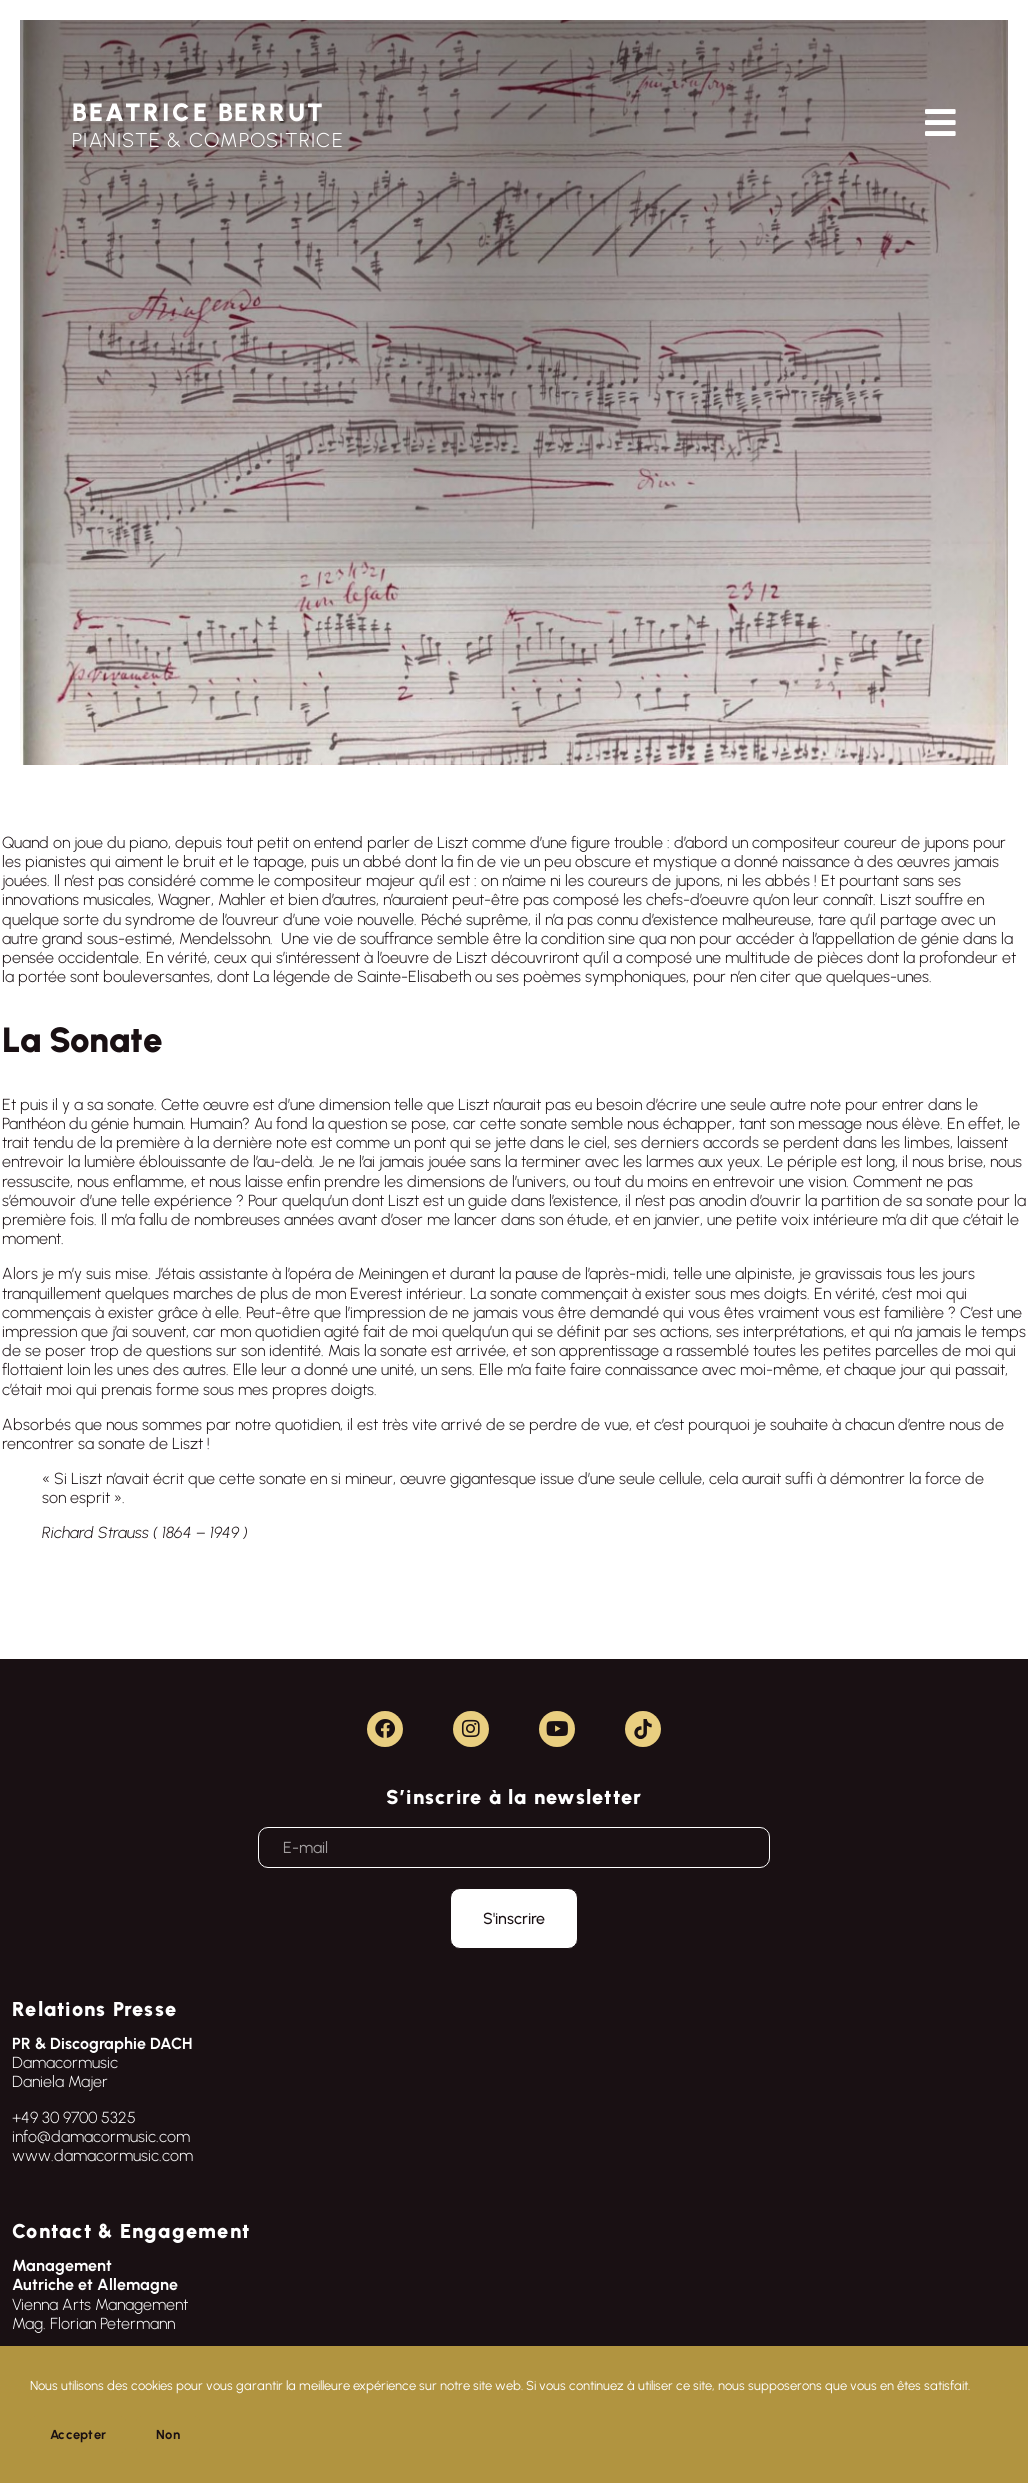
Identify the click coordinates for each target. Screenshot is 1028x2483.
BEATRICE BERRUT (199, 112)
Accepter (78, 2434)
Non (168, 2434)
